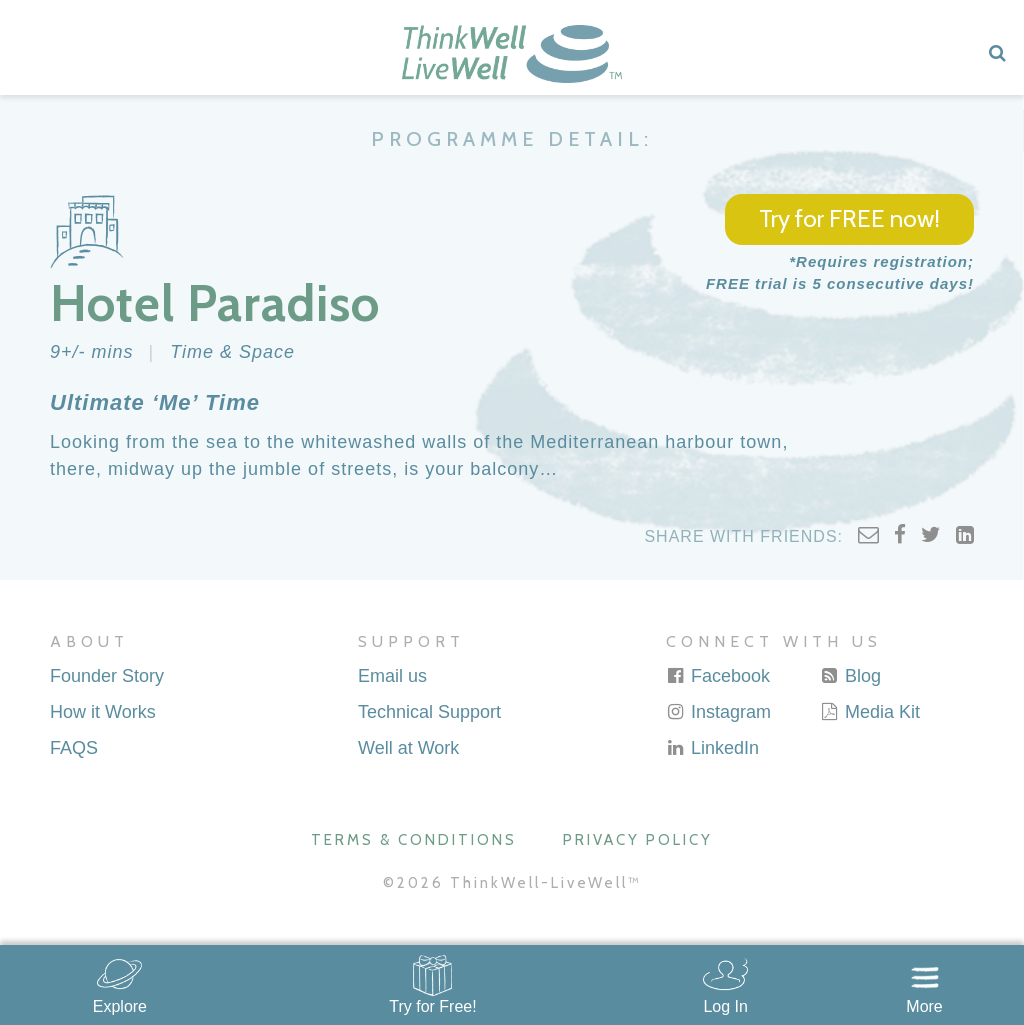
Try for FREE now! (849, 218)
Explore (120, 1006)
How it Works (103, 712)
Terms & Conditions (414, 840)
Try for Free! (432, 1006)
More (924, 1006)
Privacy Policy (638, 840)
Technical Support (429, 712)
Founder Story (107, 676)
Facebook (718, 676)
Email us (392, 676)
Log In (725, 1006)
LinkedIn (712, 748)
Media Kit (870, 712)
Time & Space (232, 352)
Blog (850, 676)
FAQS (74, 748)
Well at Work (408, 748)
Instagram (718, 712)
